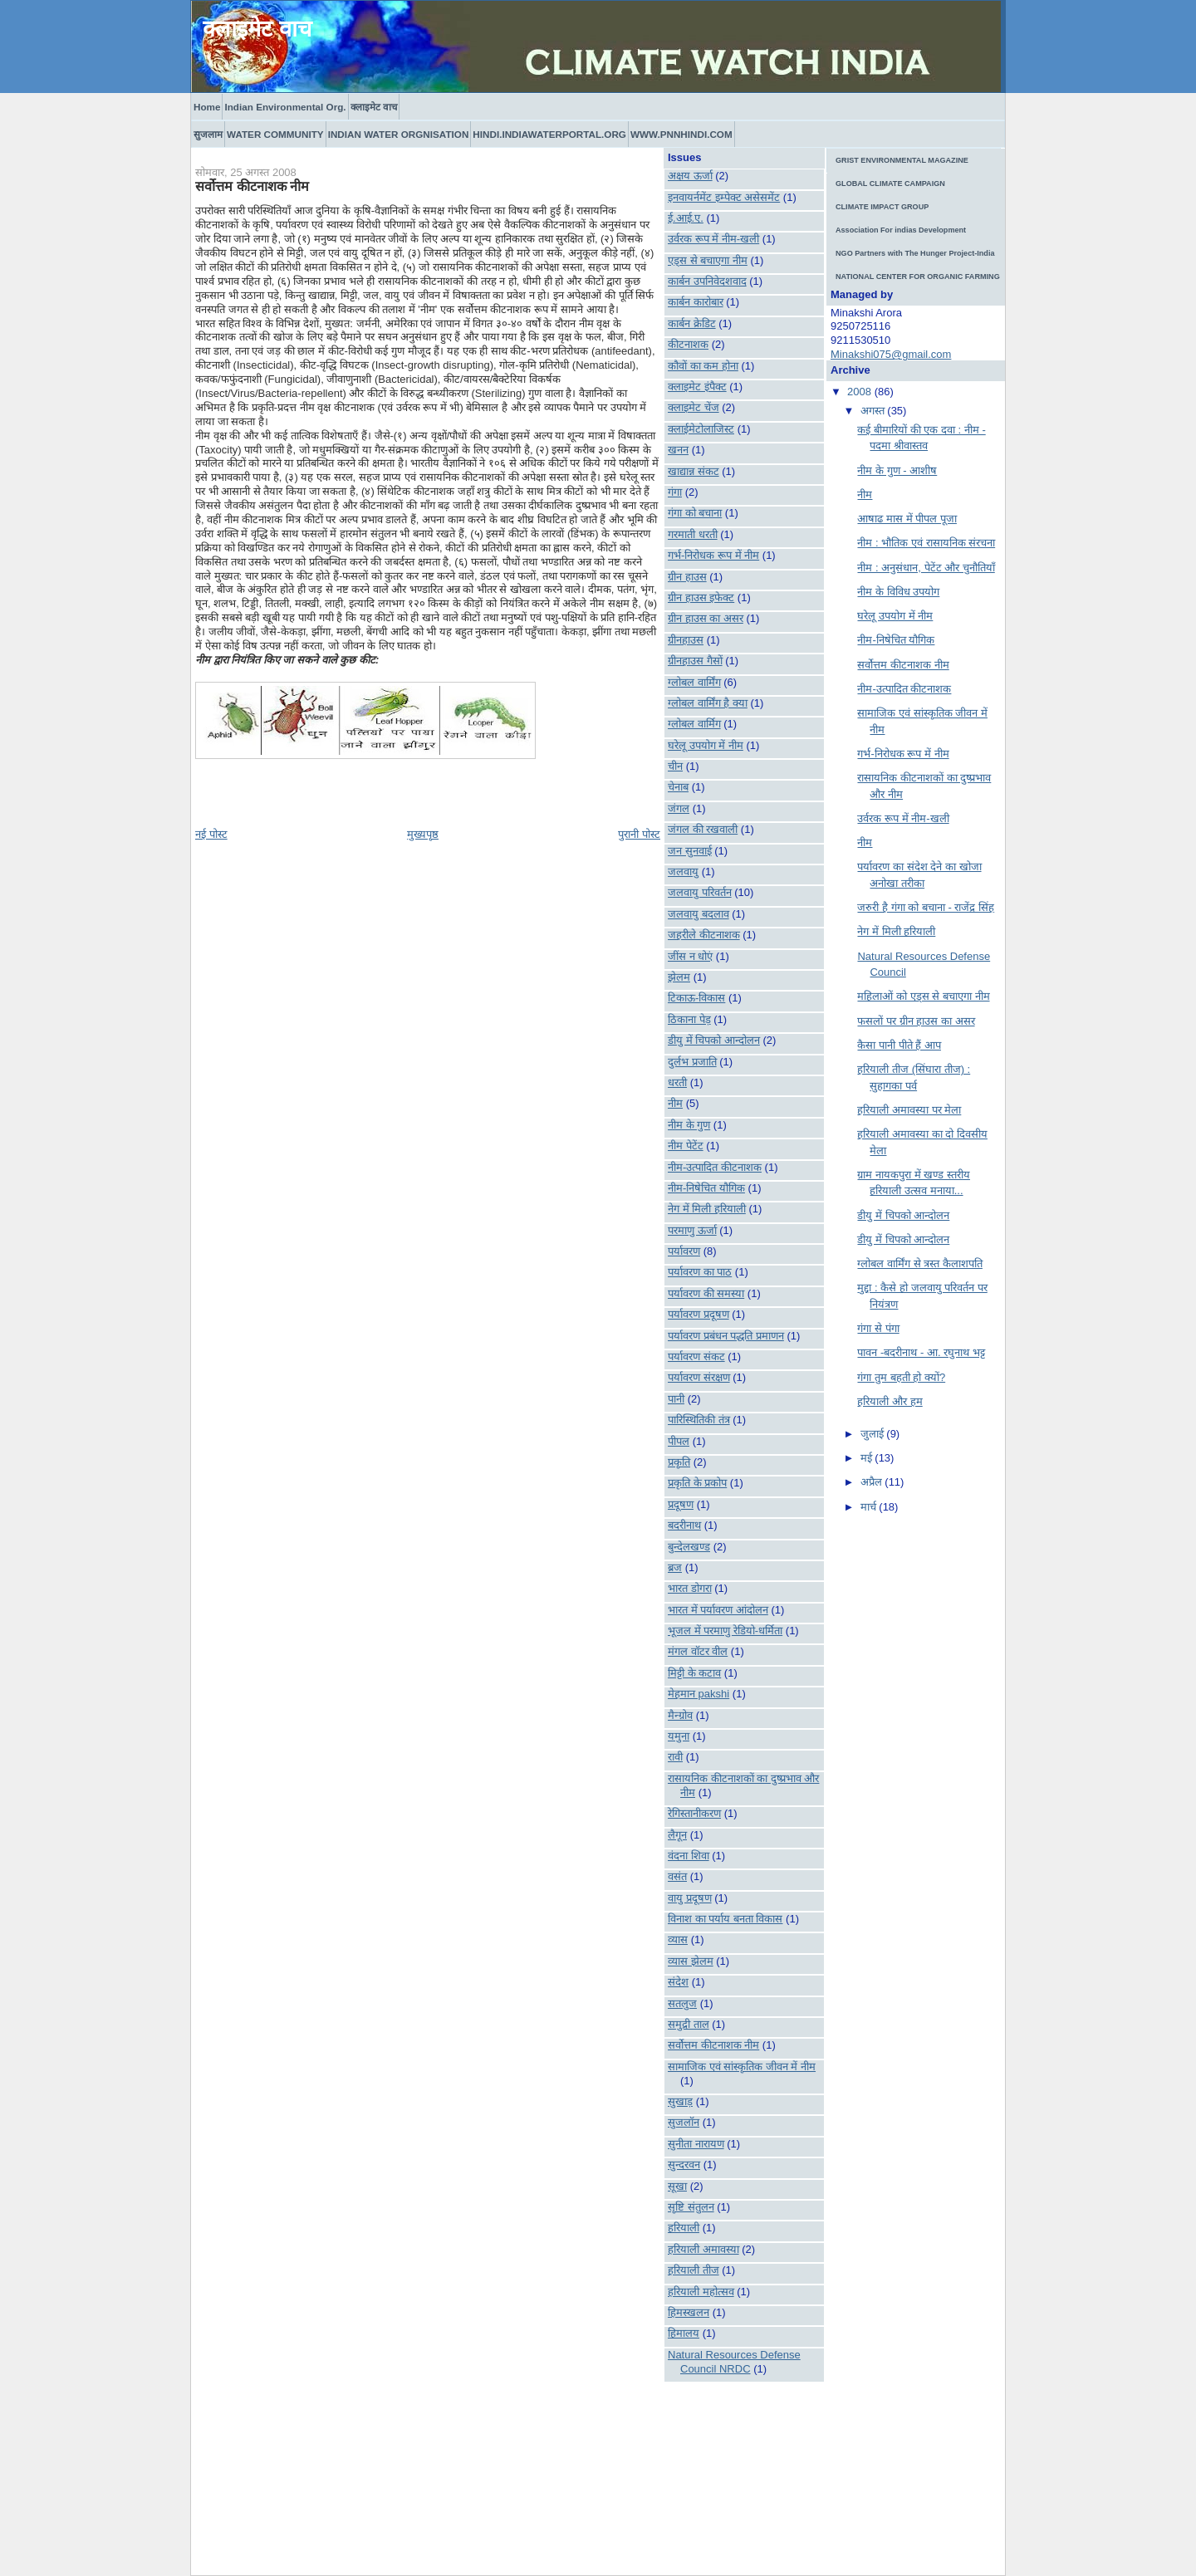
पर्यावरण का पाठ (700, 1272)
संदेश (678, 1982)
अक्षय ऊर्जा (690, 175)
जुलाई (873, 1434)
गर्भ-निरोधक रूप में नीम (713, 555)
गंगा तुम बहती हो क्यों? (901, 1377)
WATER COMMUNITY (275, 134)
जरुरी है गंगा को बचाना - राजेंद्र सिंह (925, 907)
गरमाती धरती (693, 534)
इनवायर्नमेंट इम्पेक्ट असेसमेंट (724, 197)
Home (207, 106)
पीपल (678, 1441)
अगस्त (874, 410)
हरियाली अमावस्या (703, 2249)
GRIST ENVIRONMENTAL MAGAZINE (902, 160)
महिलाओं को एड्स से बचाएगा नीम (923, 996)
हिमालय (683, 2333)
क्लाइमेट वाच (257, 29)
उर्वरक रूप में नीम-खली (713, 239)
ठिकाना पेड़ (689, 1019)
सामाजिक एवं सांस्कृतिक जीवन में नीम (742, 2066)
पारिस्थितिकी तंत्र (699, 1419)
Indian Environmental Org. (285, 106)
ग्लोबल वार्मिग (694, 723)
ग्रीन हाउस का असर (705, 618)
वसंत (677, 1876)
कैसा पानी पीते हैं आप (898, 1045)
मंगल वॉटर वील (698, 1651)
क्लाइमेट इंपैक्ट (697, 386)
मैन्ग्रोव (680, 1715)
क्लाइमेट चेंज (693, 407)
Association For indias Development (901, 230)
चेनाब (678, 787)
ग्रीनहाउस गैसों (695, 660)
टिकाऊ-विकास (696, 998)
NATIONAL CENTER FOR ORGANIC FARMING (918, 276)
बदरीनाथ (684, 1525)
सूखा (677, 2186)
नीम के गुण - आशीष (897, 470)
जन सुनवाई (690, 851)
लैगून (677, 1835)
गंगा (675, 492)
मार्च (870, 1507)
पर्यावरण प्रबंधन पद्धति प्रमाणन (726, 1336)
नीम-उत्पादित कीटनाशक (715, 1167)
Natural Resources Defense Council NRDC (734, 2361)
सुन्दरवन (684, 2164)
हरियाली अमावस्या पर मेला (909, 1110)
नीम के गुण (689, 1125)
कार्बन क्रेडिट (692, 323)
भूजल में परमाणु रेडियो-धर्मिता (725, 1630)
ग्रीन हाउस (687, 577)
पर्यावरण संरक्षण (699, 1377)
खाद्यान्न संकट (693, 471)
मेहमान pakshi (698, 1693)
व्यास (678, 1939)
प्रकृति (679, 1462)
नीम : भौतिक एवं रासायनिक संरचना (926, 542)
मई (867, 1458)
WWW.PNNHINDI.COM (681, 134)
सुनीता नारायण (696, 2144)
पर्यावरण (684, 1251)
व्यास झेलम (690, 1961)
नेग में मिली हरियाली (707, 1208)
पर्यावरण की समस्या (706, 1293)
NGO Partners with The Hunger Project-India (915, 253)
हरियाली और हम (889, 1401)
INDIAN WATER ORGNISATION (398, 134)
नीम (675, 1103)
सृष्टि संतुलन (691, 2207)
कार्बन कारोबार (695, 302)
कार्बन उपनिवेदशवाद (707, 281)
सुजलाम (208, 134)
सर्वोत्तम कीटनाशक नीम (252, 186)
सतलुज (682, 2003)
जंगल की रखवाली (703, 829)
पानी (676, 1399)
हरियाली (683, 2227)
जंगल (678, 808)
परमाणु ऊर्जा (692, 1230)
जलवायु (683, 871)
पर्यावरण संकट (696, 1356)
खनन (678, 449)
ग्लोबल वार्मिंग (694, 682)
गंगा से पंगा (878, 1328)
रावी (675, 1757)
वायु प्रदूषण (690, 1898)
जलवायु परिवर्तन (700, 892)
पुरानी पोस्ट (639, 834)
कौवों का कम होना (703, 366)
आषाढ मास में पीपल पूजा (906, 518)
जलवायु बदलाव (698, 914)
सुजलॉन (683, 2122)
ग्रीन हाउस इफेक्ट (701, 597)
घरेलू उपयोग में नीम (705, 745)
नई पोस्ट (211, 834)
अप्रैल (872, 1482)
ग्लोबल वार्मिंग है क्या (708, 703)
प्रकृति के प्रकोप (697, 1483)
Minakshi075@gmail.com (891, 354)
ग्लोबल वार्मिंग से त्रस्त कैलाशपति (919, 1263)
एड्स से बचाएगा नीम (708, 260)
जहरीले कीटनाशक (704, 934)
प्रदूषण (681, 1504)
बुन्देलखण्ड (689, 1546)
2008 (861, 391)
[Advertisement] (747, 2465)
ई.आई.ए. (685, 218)
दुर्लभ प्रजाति (692, 1061)
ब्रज (675, 1567)
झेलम (679, 977)
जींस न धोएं (690, 956)
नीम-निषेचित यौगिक (706, 1188)
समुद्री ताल (688, 2024)
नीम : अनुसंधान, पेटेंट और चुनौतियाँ (925, 567)
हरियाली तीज (693, 2270)
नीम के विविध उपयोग (898, 591)
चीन (675, 766)
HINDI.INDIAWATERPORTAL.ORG (549, 134)
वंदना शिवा (688, 1855)
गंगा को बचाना (695, 513)
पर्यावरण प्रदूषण (698, 1314)
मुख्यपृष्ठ (423, 834)
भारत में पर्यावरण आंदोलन (718, 1610)
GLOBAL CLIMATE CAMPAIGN (890, 183)
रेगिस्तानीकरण (694, 1813)
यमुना (678, 1736)
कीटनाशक (688, 344)
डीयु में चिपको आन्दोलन (714, 1040)
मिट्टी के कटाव (694, 1673)
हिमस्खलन (688, 2312)
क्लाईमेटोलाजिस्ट (701, 429)
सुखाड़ (680, 2101)
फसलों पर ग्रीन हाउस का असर (915, 1021)
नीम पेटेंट (685, 1145)
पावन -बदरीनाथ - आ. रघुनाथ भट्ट (920, 1352)
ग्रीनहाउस (685, 640)
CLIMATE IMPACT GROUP (882, 207)
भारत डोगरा (690, 1588)
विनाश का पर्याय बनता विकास (725, 1918)
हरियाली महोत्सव (701, 2291)
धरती (677, 1082)
